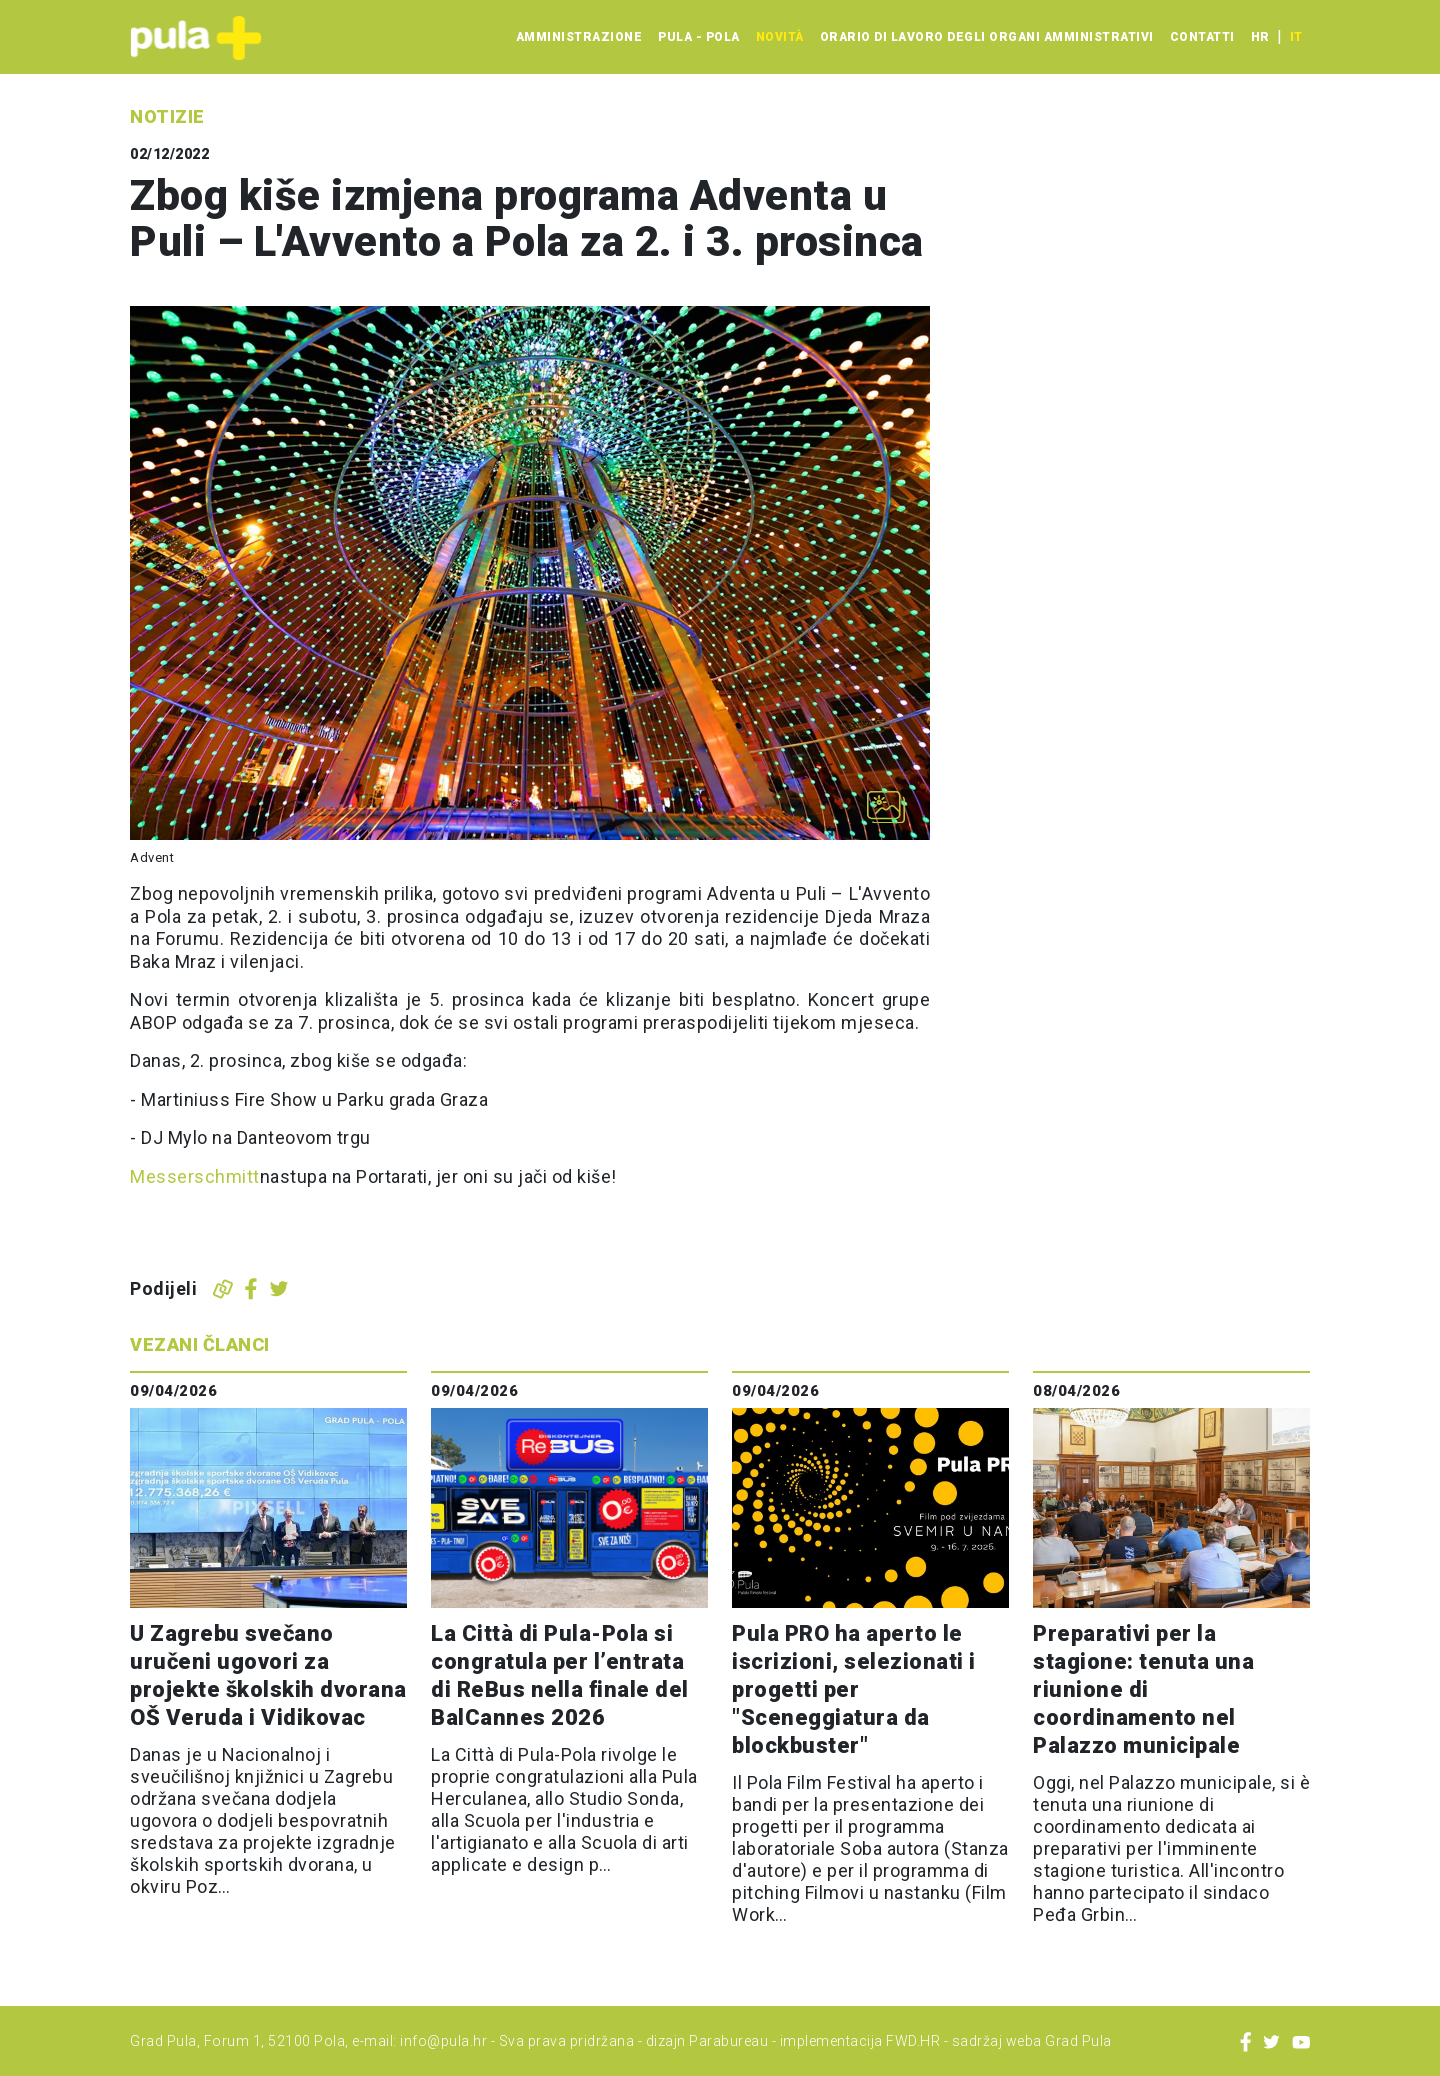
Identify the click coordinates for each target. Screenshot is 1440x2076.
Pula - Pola (699, 37)
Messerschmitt (195, 1176)
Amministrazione (579, 37)
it (1296, 37)
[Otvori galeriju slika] (886, 807)
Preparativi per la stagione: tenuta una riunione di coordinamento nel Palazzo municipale (1143, 1689)
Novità (780, 37)
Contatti (1202, 37)
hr (1260, 37)
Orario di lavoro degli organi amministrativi (987, 37)
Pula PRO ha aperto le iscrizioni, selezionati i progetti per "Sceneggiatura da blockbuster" (854, 1689)
